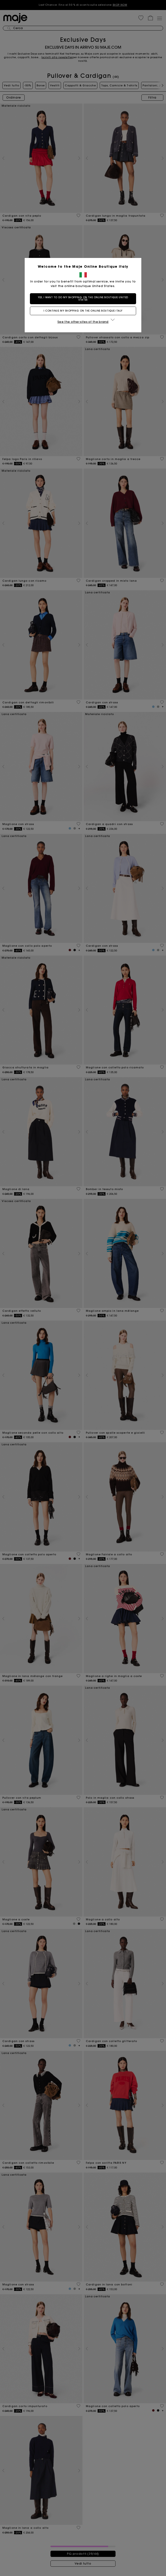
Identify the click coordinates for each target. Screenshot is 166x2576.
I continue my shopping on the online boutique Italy (83, 310)
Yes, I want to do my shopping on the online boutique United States (83, 298)
